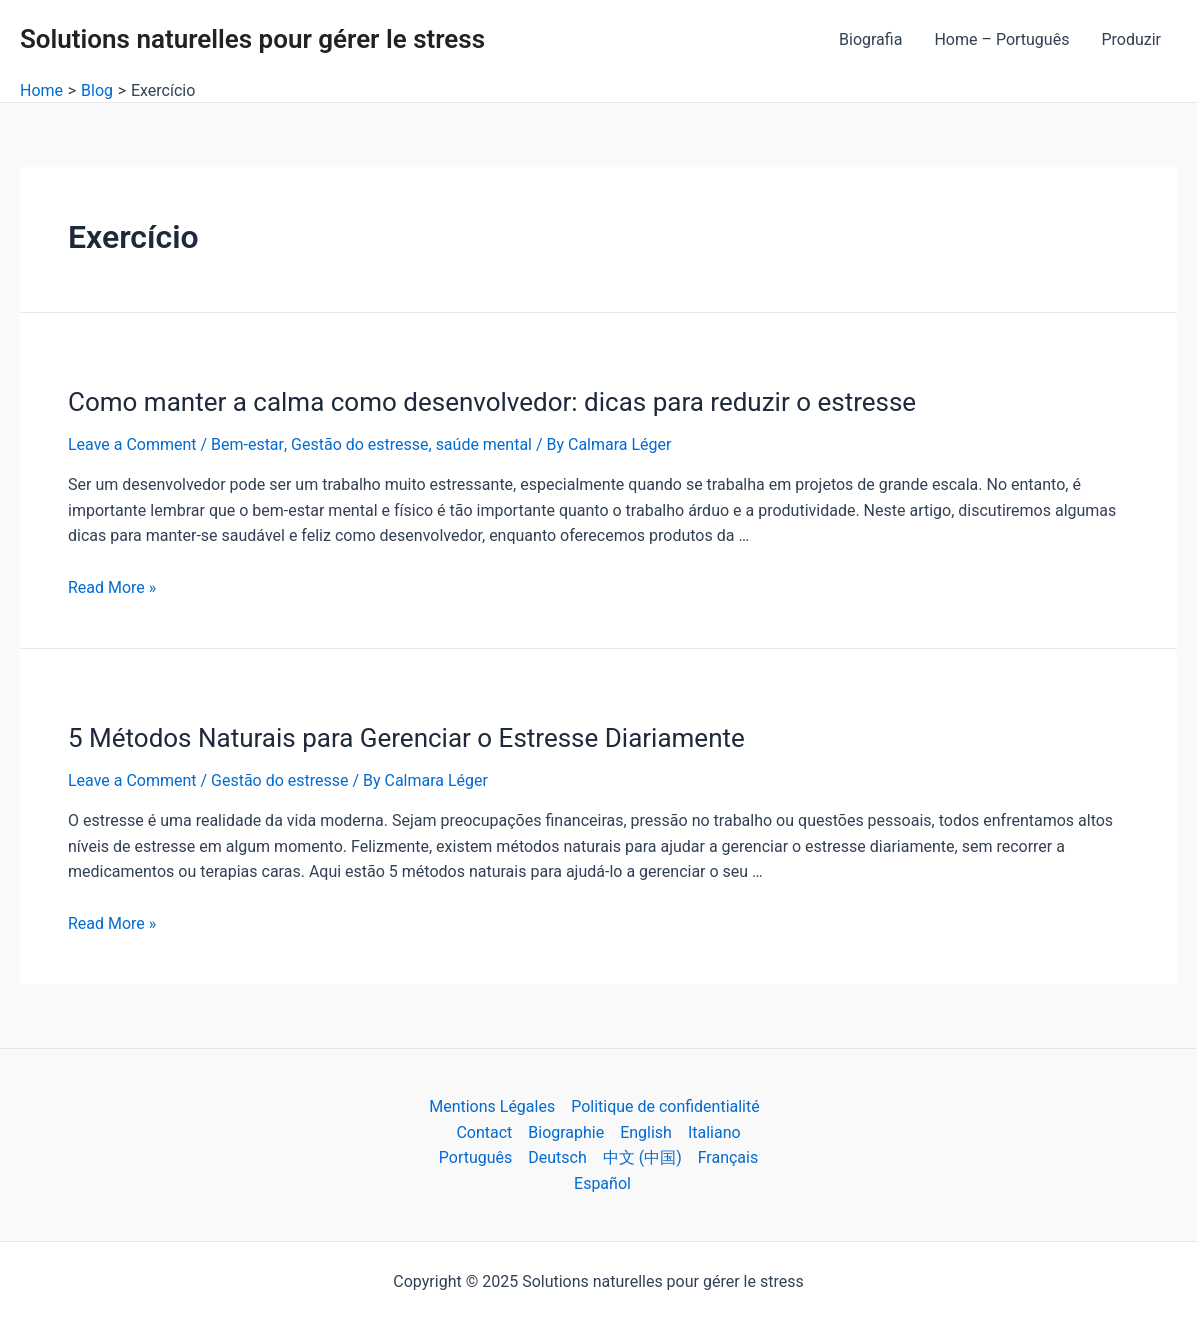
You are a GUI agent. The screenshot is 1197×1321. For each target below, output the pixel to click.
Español (602, 1183)
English (646, 1132)
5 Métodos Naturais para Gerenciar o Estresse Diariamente (406, 738)
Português (476, 1157)
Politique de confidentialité (665, 1106)
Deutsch (557, 1157)
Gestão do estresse (359, 444)
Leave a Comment (132, 444)
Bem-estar (247, 444)
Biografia (870, 39)
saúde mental (483, 444)
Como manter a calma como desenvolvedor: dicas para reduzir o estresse (492, 402)
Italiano (714, 1132)
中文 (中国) (642, 1157)
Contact (484, 1132)
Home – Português (1001, 39)
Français (728, 1157)
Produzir (1131, 39)
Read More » (112, 587)
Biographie (566, 1132)
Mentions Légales (492, 1106)
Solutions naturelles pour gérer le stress (252, 39)
